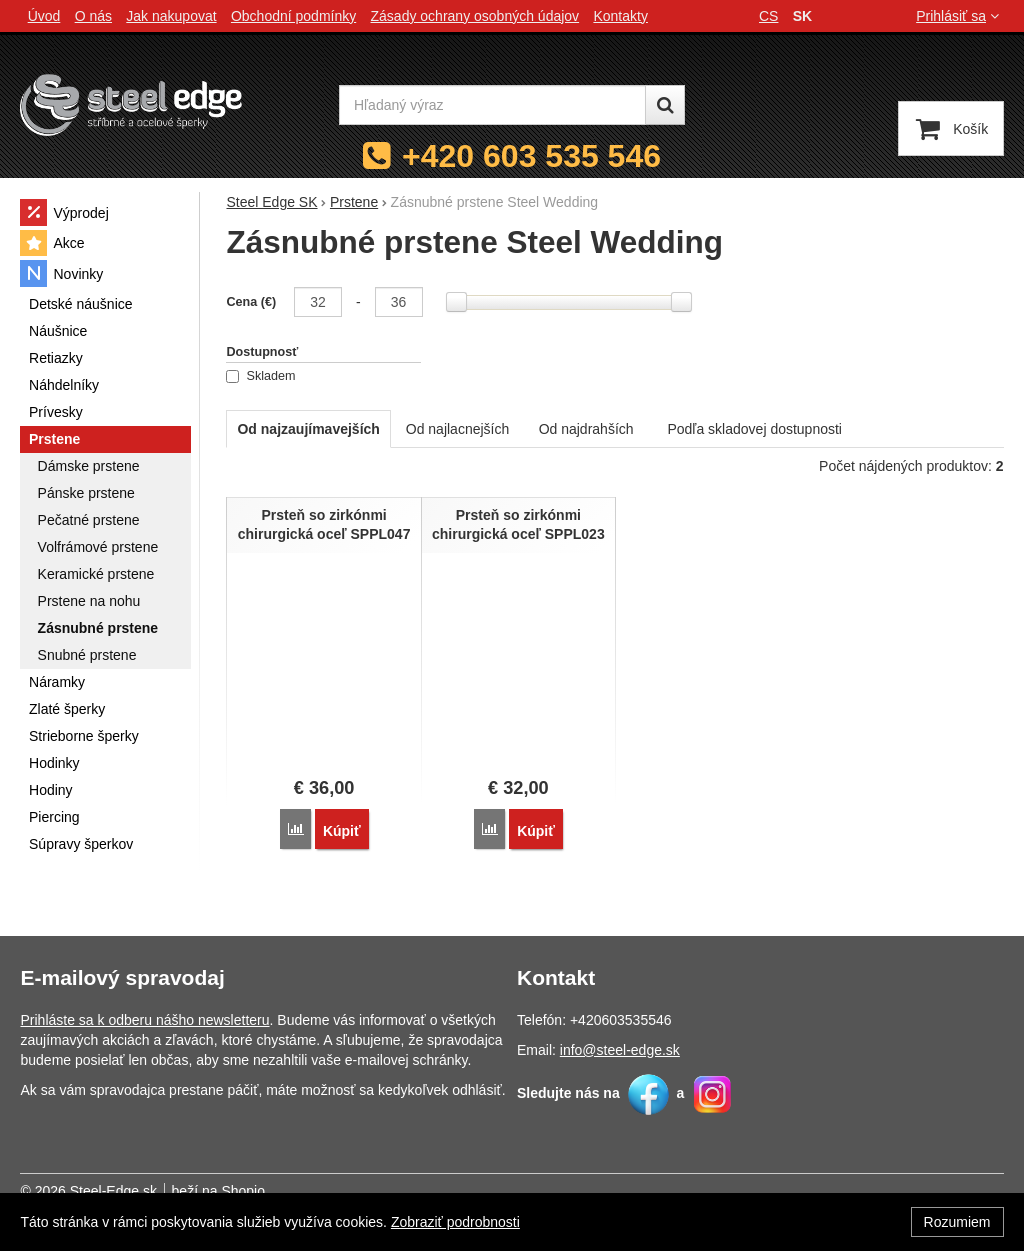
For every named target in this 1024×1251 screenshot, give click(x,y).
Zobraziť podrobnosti (455, 1222)
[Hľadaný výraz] (492, 105)
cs (768, 16)
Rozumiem (957, 1222)
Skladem (260, 376)
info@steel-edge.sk (620, 1048)
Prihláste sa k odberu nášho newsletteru (144, 1018)
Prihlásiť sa (959, 16)
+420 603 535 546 (531, 156)
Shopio (243, 1189)
